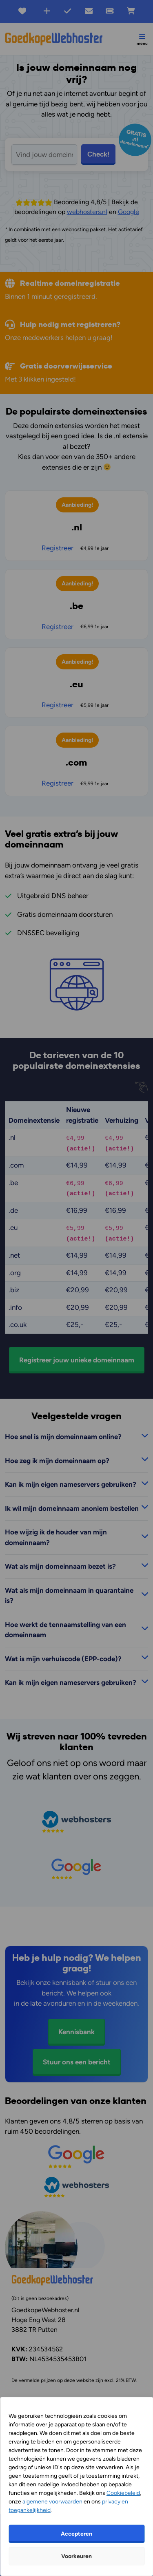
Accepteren (76, 2533)
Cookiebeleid (123, 2493)
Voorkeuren (76, 2556)
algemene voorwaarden (52, 2501)
